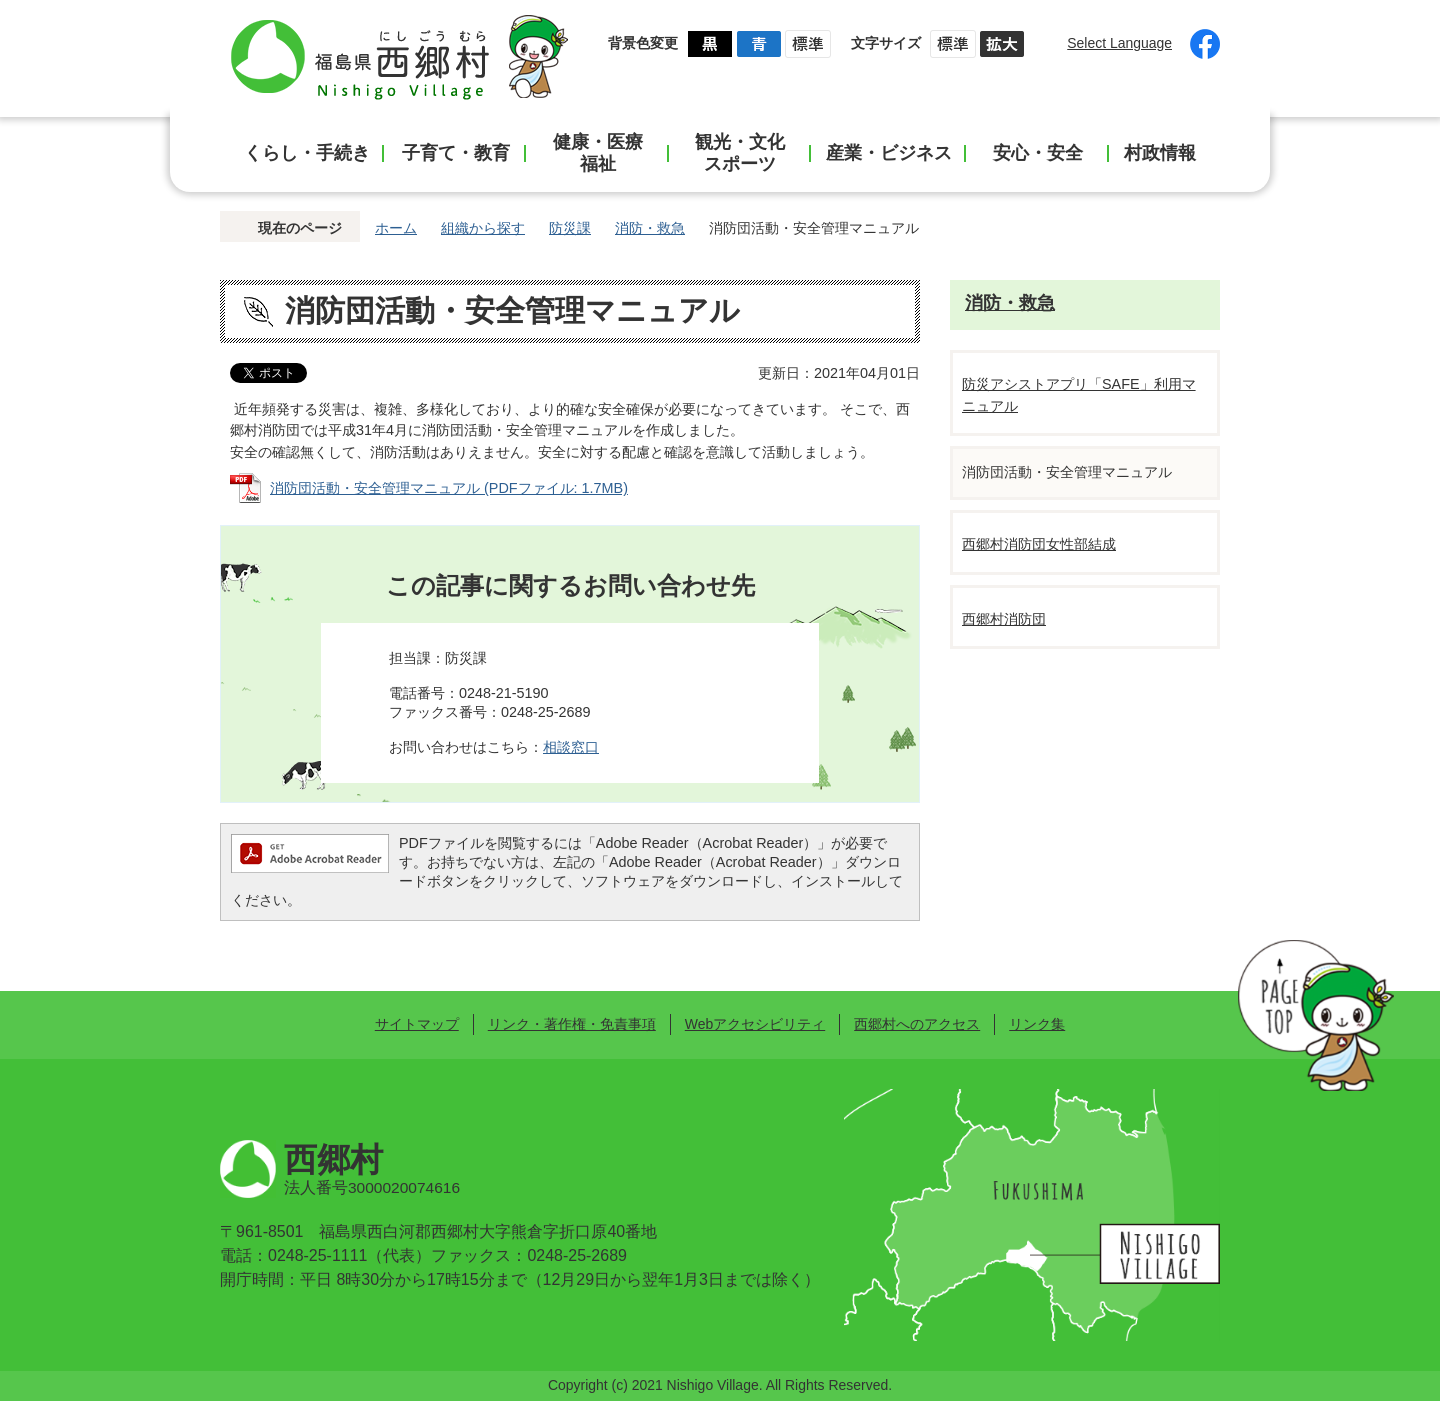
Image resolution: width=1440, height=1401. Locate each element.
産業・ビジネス (889, 153)
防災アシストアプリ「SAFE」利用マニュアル (1079, 395)
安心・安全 (1038, 153)
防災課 (570, 228)
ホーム (396, 228)
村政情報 (1160, 153)
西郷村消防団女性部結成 (1039, 544)
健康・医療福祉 (598, 153)
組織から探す (483, 228)
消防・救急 (650, 228)
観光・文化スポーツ (740, 153)
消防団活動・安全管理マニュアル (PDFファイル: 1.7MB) (449, 488)
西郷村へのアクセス (917, 1024)
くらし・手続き (307, 153)
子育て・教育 (456, 153)
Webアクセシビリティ (755, 1024)
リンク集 (1037, 1024)
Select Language (1119, 43)
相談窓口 (571, 747)
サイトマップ (417, 1024)
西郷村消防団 (1004, 619)
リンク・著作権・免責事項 (572, 1024)
